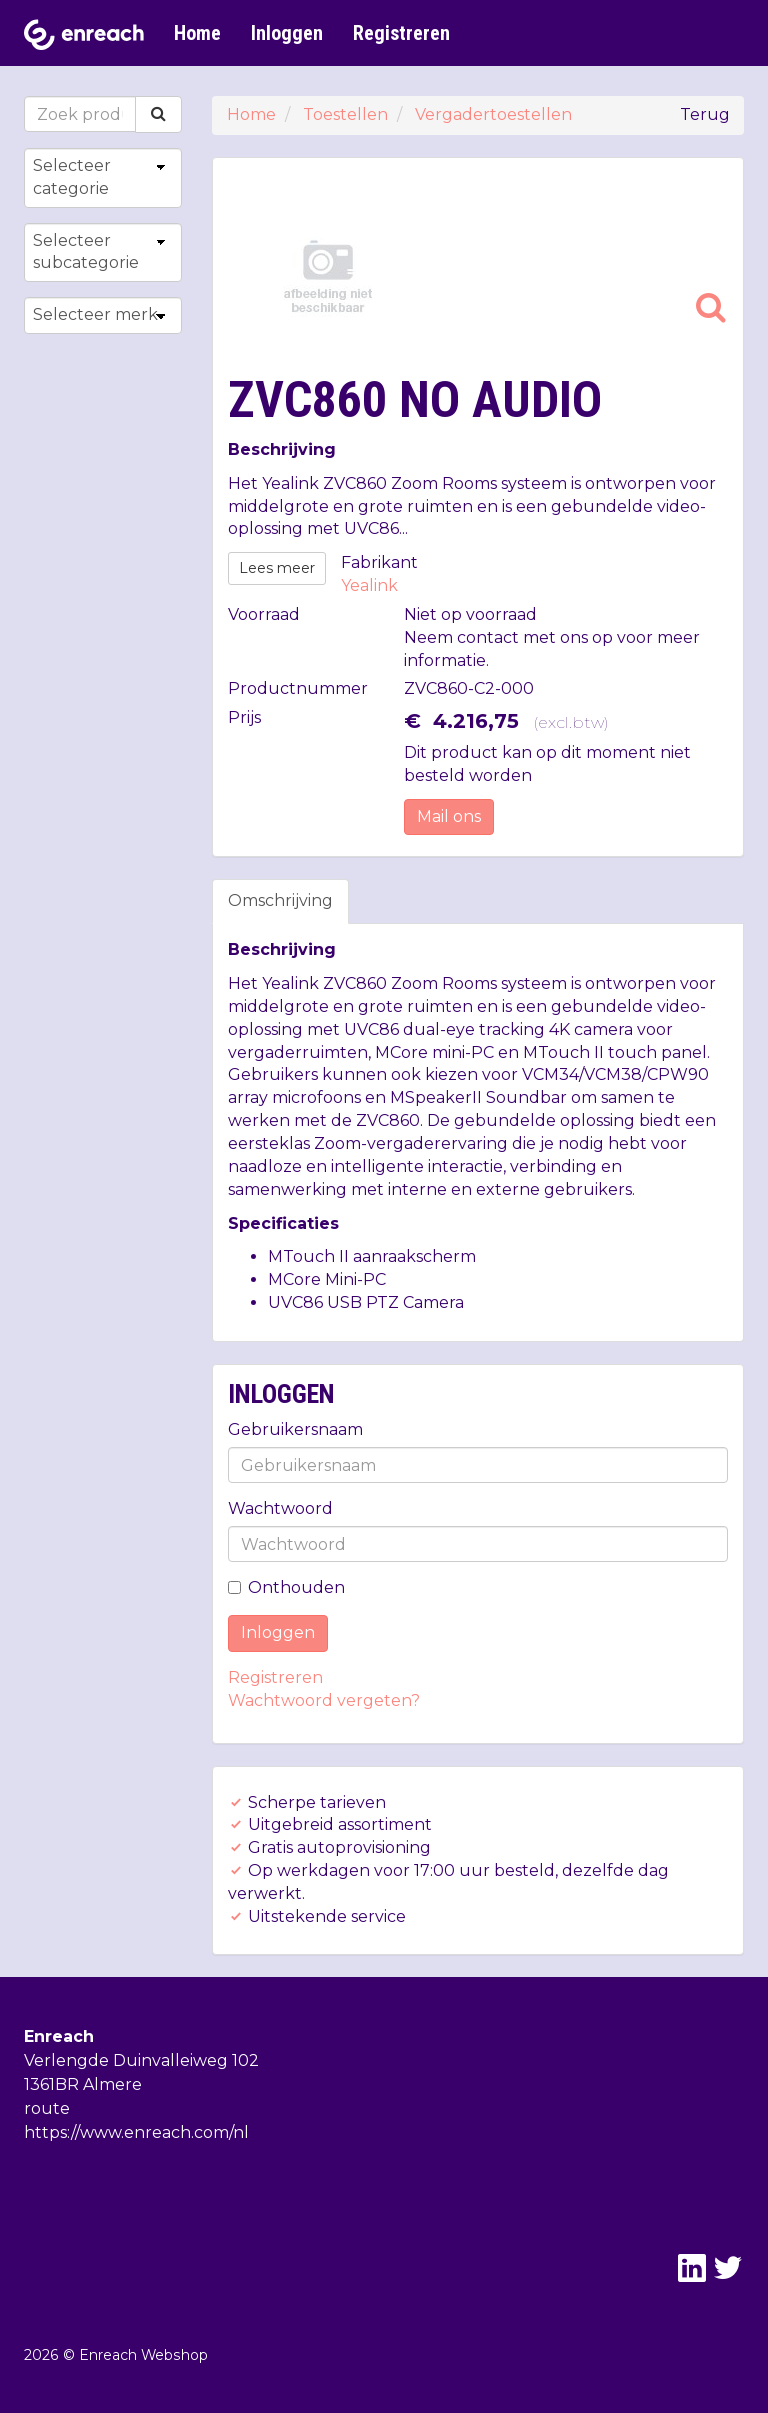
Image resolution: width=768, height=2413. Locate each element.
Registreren (401, 33)
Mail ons (449, 816)
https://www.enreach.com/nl (136, 2132)
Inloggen (287, 33)
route (47, 2108)
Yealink (369, 585)
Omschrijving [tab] (280, 900)
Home (197, 33)
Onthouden (286, 1587)
